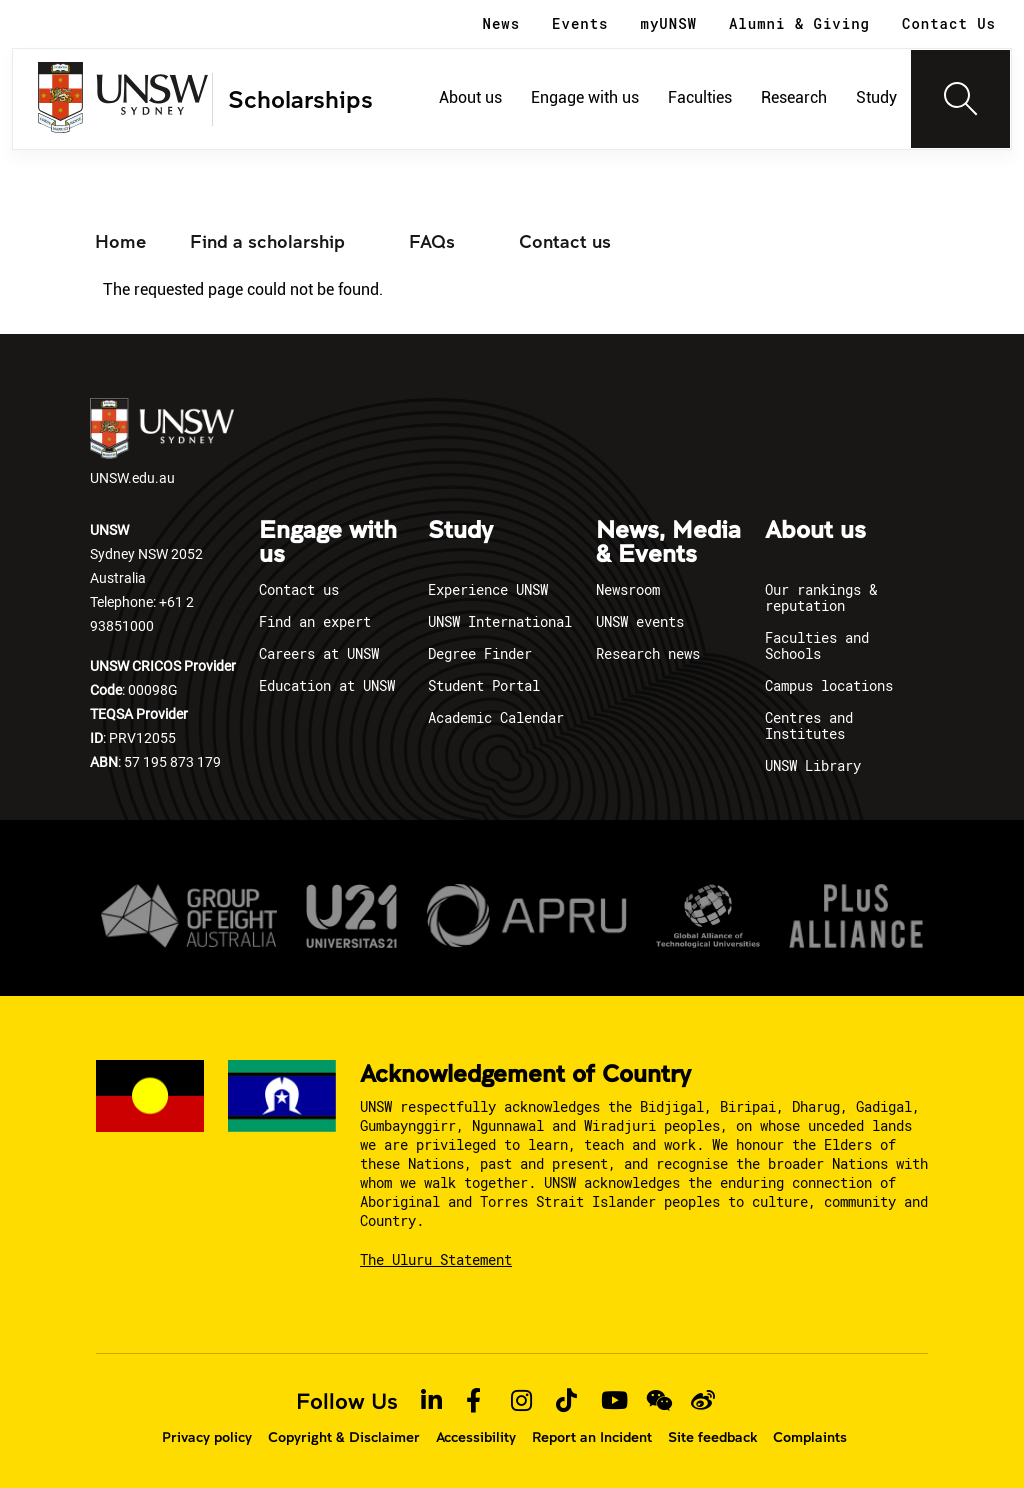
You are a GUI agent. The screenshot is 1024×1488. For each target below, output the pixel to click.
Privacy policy (207, 1437)
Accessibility (476, 1437)
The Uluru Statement (436, 1259)
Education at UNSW (327, 685)
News (502, 23)
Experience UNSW (488, 589)
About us (470, 97)
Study (876, 97)
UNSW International (500, 621)
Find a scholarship (267, 241)
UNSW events (640, 621)
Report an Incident (592, 1437)
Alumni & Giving (799, 23)
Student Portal (484, 685)
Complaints (810, 1437)
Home (120, 241)
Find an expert (315, 621)
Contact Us (949, 23)
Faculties (700, 97)
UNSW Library (813, 765)
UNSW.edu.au (162, 442)
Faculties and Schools (817, 645)
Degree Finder (480, 653)
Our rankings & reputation (821, 597)
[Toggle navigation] (961, 99)
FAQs (432, 241)
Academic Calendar (496, 717)
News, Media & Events (668, 543)
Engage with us (585, 97)
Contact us (565, 241)
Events (580, 23)
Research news (648, 653)
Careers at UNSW (319, 653)
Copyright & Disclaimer (344, 1437)
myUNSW (669, 23)
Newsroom (628, 589)
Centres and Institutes (809, 725)
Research (794, 97)
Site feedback (712, 1437)
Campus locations (829, 685)
